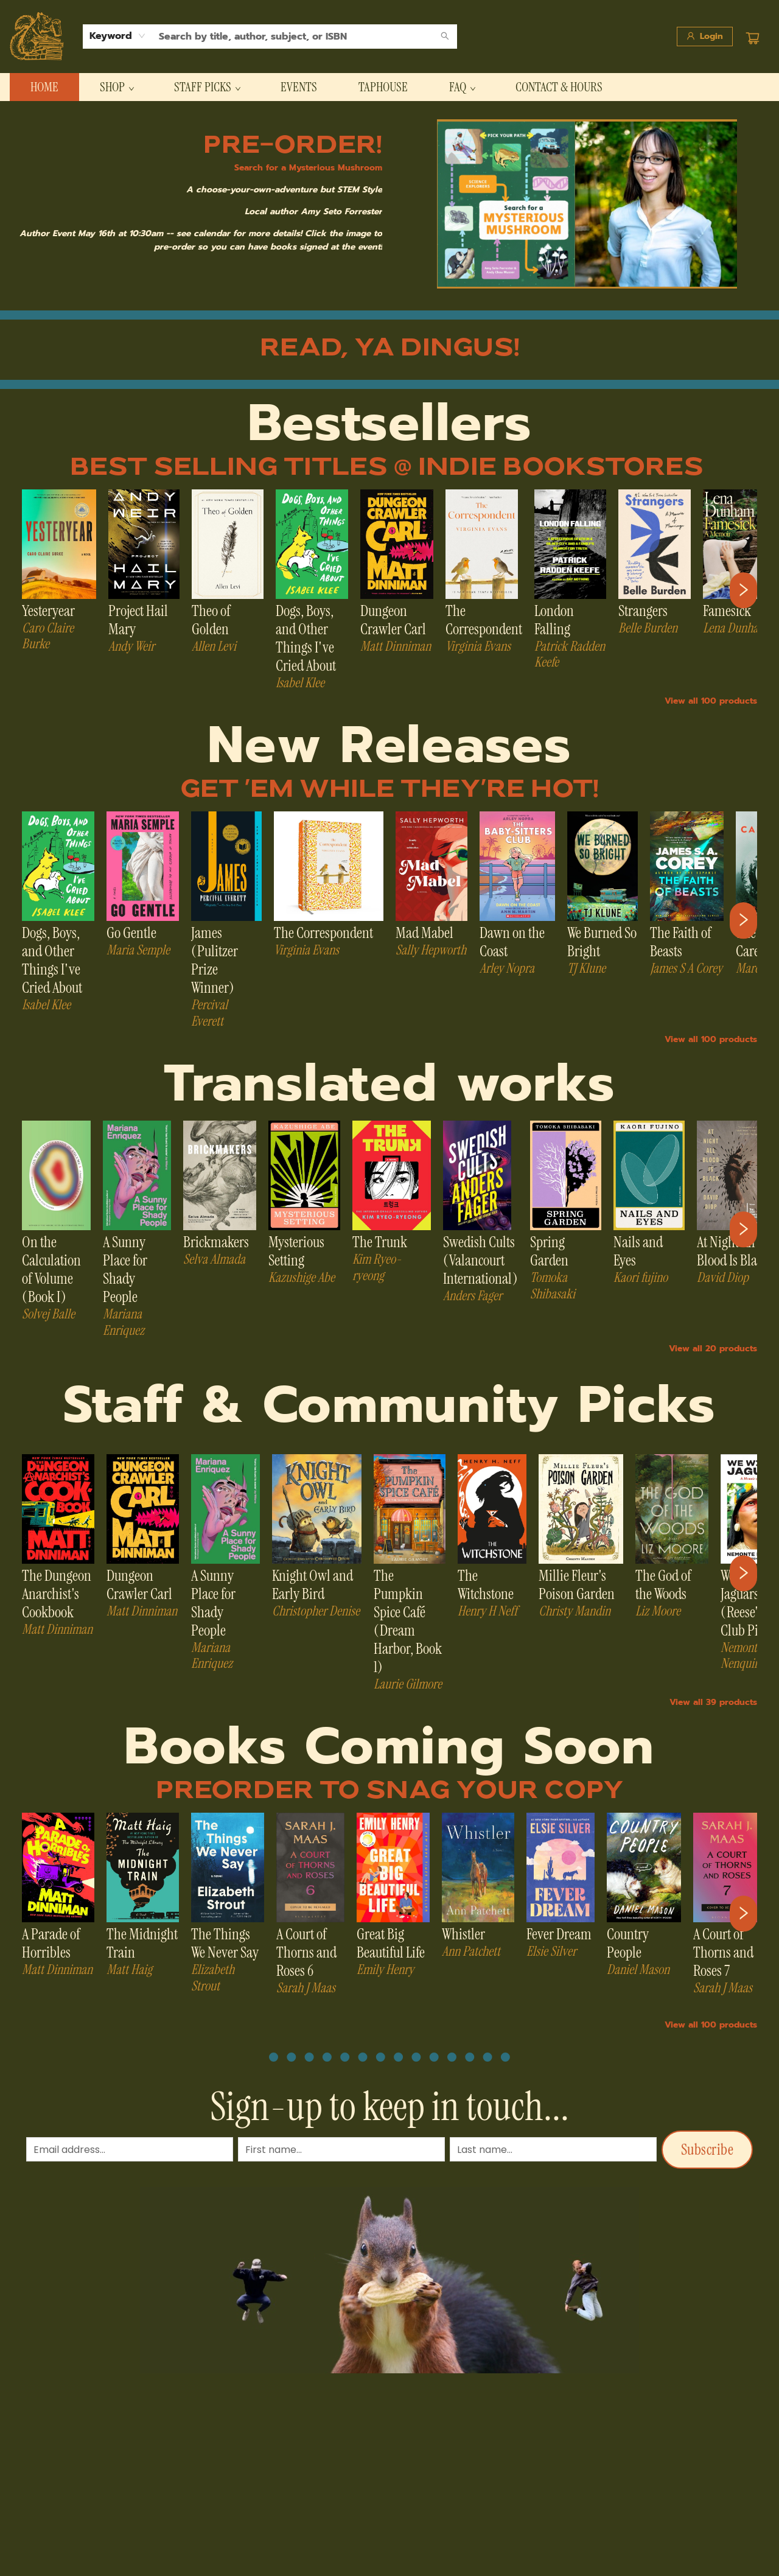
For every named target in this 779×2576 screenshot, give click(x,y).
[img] (587, 204)
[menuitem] (44, 87)
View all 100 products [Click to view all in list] (711, 701)
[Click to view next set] (743, 590)
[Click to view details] (59, 544)
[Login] (705, 36)
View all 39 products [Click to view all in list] (713, 1702)
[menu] (389, 87)
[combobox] (118, 35)
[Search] (445, 36)
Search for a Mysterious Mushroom (308, 167)
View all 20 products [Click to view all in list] (713, 1348)
